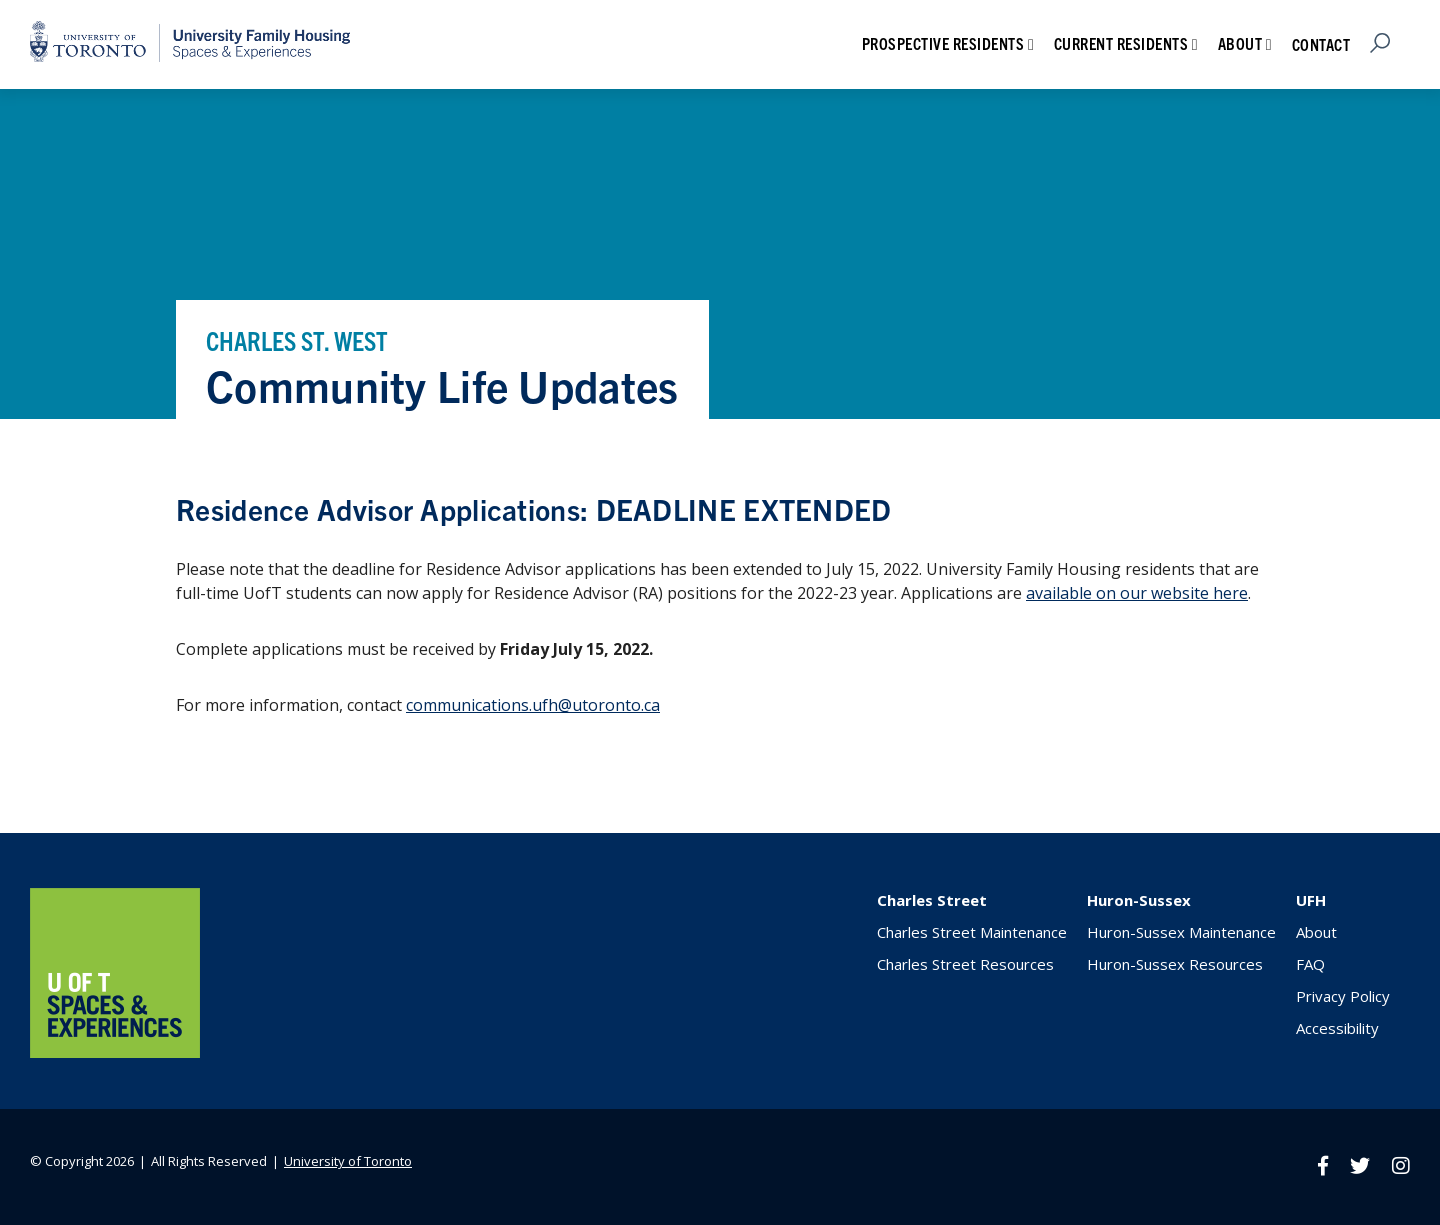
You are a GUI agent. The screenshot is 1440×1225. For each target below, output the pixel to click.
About (1240, 43)
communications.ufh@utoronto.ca (533, 705)
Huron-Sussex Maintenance (1181, 932)
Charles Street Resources (965, 964)
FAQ (1310, 964)
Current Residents (1121, 43)
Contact (1321, 44)
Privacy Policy (1343, 996)
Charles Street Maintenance (972, 932)
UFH (1311, 900)
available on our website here (1137, 593)
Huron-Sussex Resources (1175, 964)
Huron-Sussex (1139, 900)
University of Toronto (348, 1161)
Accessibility (1337, 1028)
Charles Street (932, 900)
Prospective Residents (943, 43)
